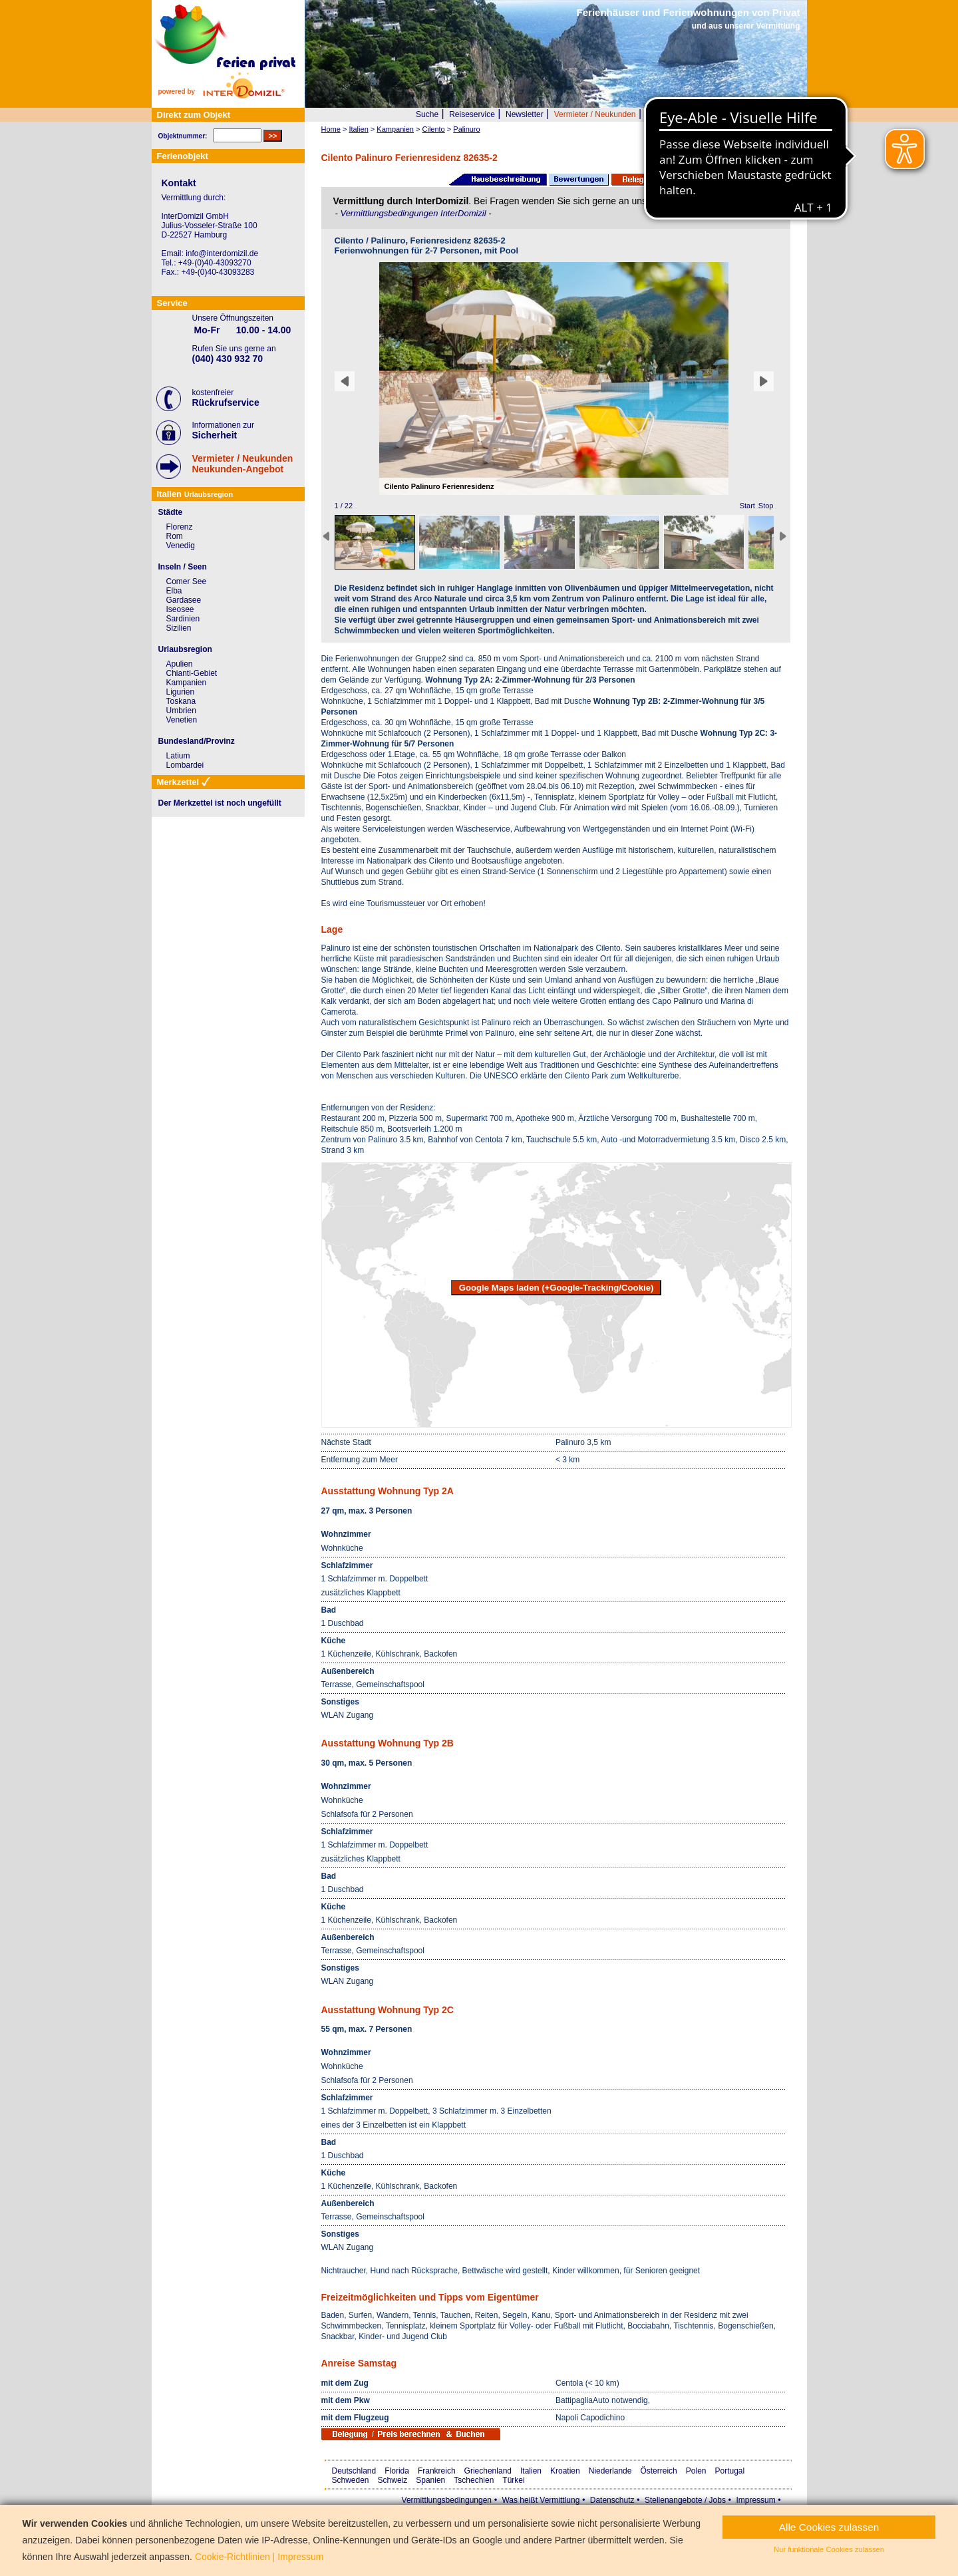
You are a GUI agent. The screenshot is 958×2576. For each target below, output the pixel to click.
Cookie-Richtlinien (232, 2556)
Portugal (730, 2471)
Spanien (430, 2480)
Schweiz (393, 2480)
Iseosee (180, 609)
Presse (713, 114)
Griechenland (488, 2471)
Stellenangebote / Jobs (685, 2500)
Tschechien (474, 2480)
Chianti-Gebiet (192, 673)
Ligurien (180, 692)
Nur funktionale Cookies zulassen (829, 2549)
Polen (696, 2471)
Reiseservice (472, 114)
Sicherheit (215, 435)
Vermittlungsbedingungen (447, 2500)
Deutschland (354, 2471)
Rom (174, 536)
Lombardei (185, 765)
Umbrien (181, 710)
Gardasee (184, 600)
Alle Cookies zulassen (829, 2527)
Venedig (180, 545)
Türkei (513, 2480)
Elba (174, 590)
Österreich (658, 2471)
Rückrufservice (225, 402)
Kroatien (565, 2471)
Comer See (186, 581)
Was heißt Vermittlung (540, 2500)
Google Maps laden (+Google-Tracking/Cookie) (556, 1288)
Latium (178, 755)
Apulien (179, 664)
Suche (427, 114)
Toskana (181, 701)
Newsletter (525, 114)
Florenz (179, 527)
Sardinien (183, 618)
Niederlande (610, 2471)
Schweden (350, 2480)
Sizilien (179, 628)
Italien (531, 2471)
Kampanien (186, 682)
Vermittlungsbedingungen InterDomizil (414, 213)
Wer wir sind (669, 114)
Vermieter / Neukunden (595, 114)
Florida (397, 2471)
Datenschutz (612, 2500)
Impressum (755, 2500)
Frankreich (437, 2471)
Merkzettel (781, 114)
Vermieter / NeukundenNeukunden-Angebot (242, 463)
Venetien (182, 719)
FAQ (744, 114)
